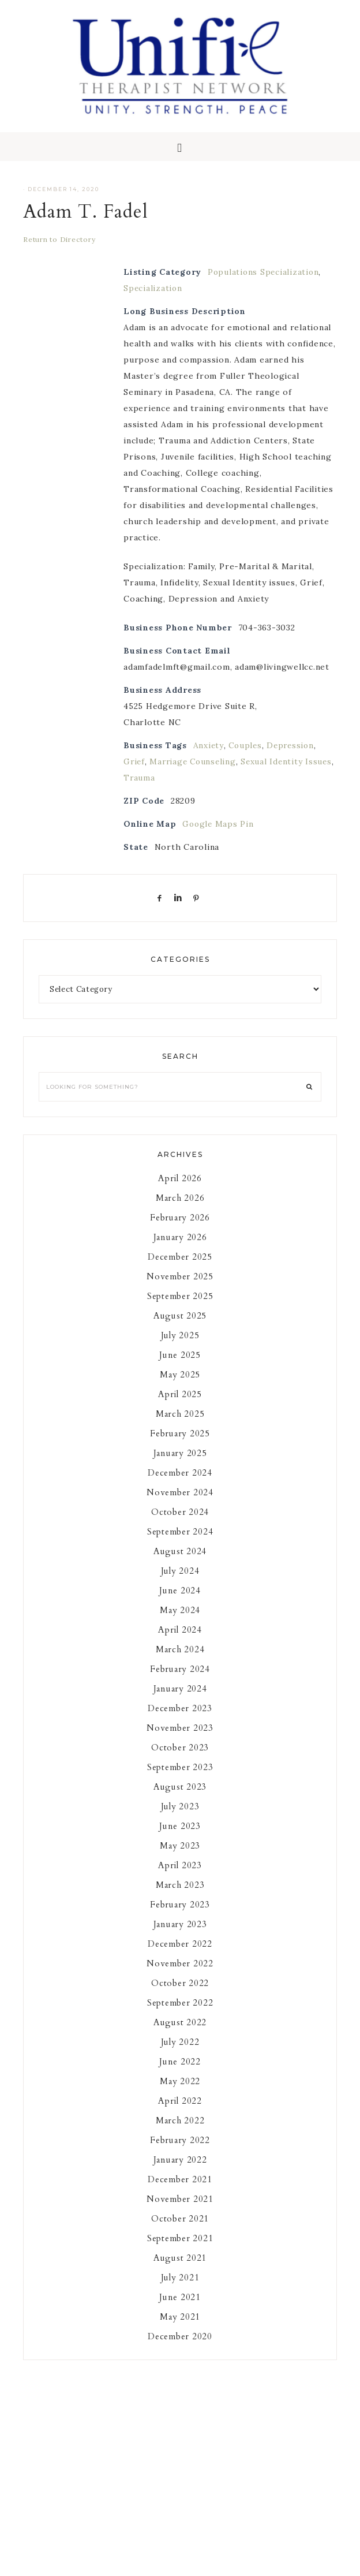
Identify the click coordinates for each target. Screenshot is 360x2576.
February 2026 (180, 1229)
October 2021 (180, 2231)
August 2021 (180, 2270)
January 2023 (180, 1936)
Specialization (153, 300)
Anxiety (208, 757)
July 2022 (180, 2054)
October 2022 (180, 1995)
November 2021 (180, 2211)
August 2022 (180, 2034)
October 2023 (180, 1759)
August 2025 (180, 1328)
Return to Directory (59, 251)
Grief (134, 773)
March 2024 (180, 1661)
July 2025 (180, 1347)
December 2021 (180, 2191)
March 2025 (180, 1426)
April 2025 (180, 1406)
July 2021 (180, 2289)
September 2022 (180, 2015)
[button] (180, 158)
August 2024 (180, 1563)
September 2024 (180, 1544)
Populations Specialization (264, 284)
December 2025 (180, 1269)
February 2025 (180, 1445)
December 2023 (180, 1720)
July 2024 (180, 1583)
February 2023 (180, 1916)
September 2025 (180, 1308)
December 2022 (180, 1956)
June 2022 (180, 2074)
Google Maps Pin (218, 836)
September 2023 (180, 1779)
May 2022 (180, 2093)
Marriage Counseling (195, 773)
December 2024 (180, 1485)
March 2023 (180, 1897)
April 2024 (180, 1642)
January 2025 (180, 1465)
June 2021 (180, 2309)
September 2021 (180, 2250)
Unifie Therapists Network (180, 72)
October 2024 (180, 1524)
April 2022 (180, 2113)
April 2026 (180, 1190)
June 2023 (180, 1838)
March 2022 (180, 2132)
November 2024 (180, 1504)
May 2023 (180, 1858)
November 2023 (180, 1740)
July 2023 (180, 1818)
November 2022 (180, 1975)
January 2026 (180, 1249)
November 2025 (180, 1288)
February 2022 (180, 2152)
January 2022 (180, 2172)
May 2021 (180, 2329)
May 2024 (180, 1622)
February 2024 (180, 1681)
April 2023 (180, 1877)
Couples (245, 757)
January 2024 (180, 1701)
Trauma (171, 790)
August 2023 (180, 1799)
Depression (293, 757)
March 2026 (180, 1210)
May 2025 (180, 1386)
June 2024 (180, 1602)
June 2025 (180, 1367)
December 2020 (180, 2348)
